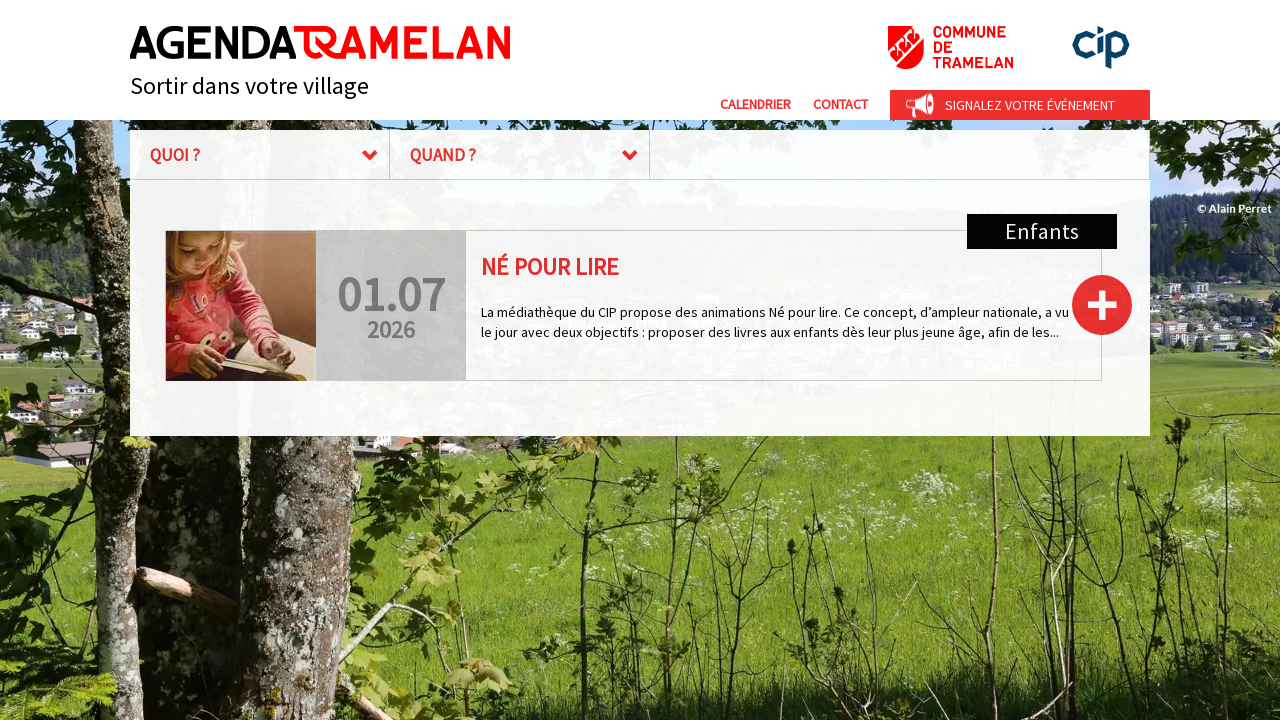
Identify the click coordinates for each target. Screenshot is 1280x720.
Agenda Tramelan (320, 42)
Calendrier (755, 104)
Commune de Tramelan (950, 47)
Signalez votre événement (1030, 105)
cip (1101, 47)
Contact (840, 104)
